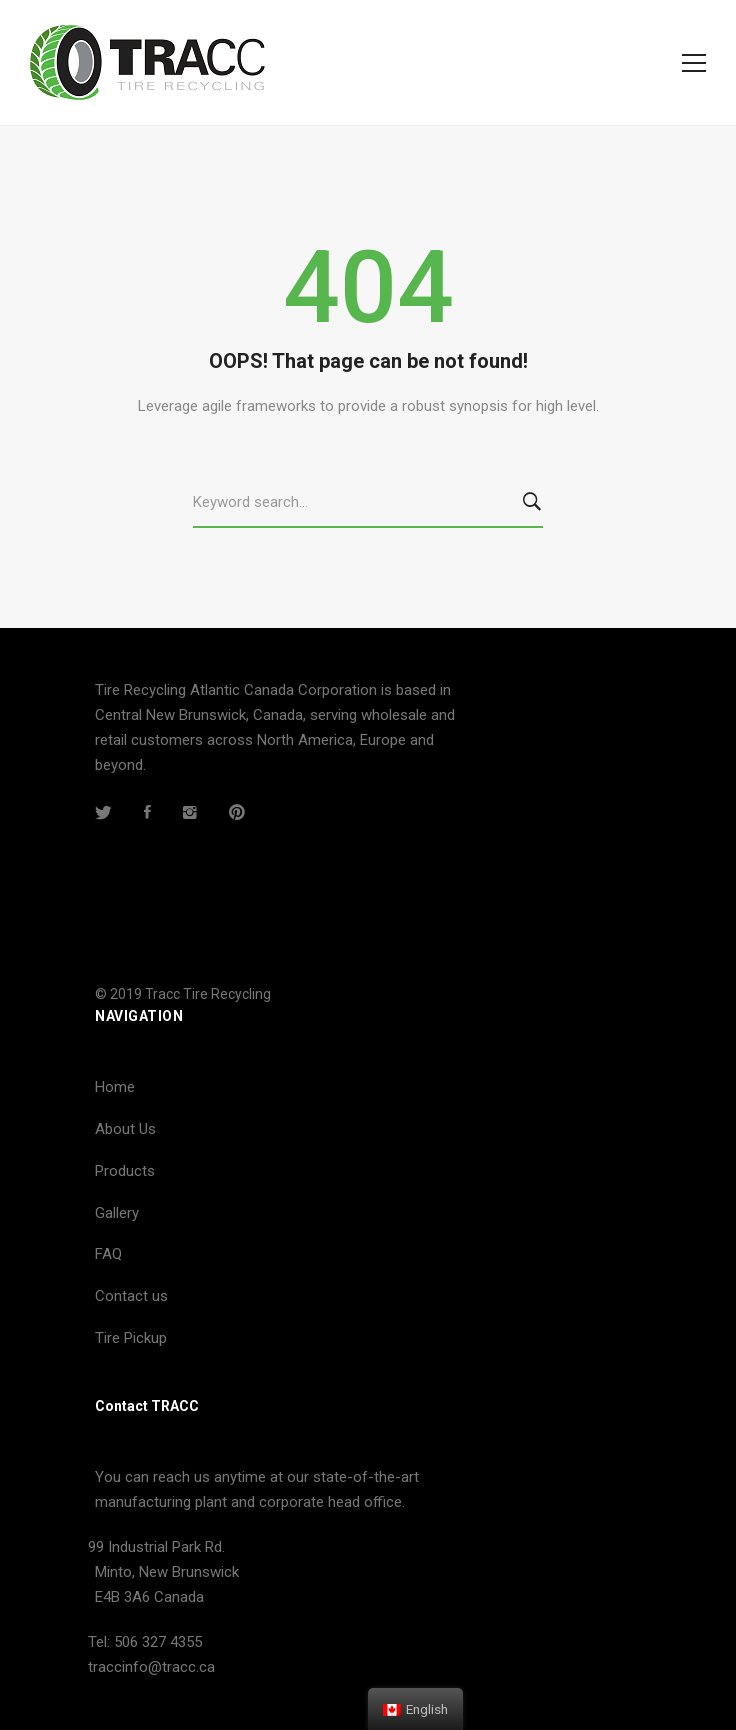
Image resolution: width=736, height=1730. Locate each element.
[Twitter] (103, 812)
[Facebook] (147, 812)
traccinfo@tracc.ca (151, 1667)
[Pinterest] (237, 812)
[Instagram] (190, 812)
